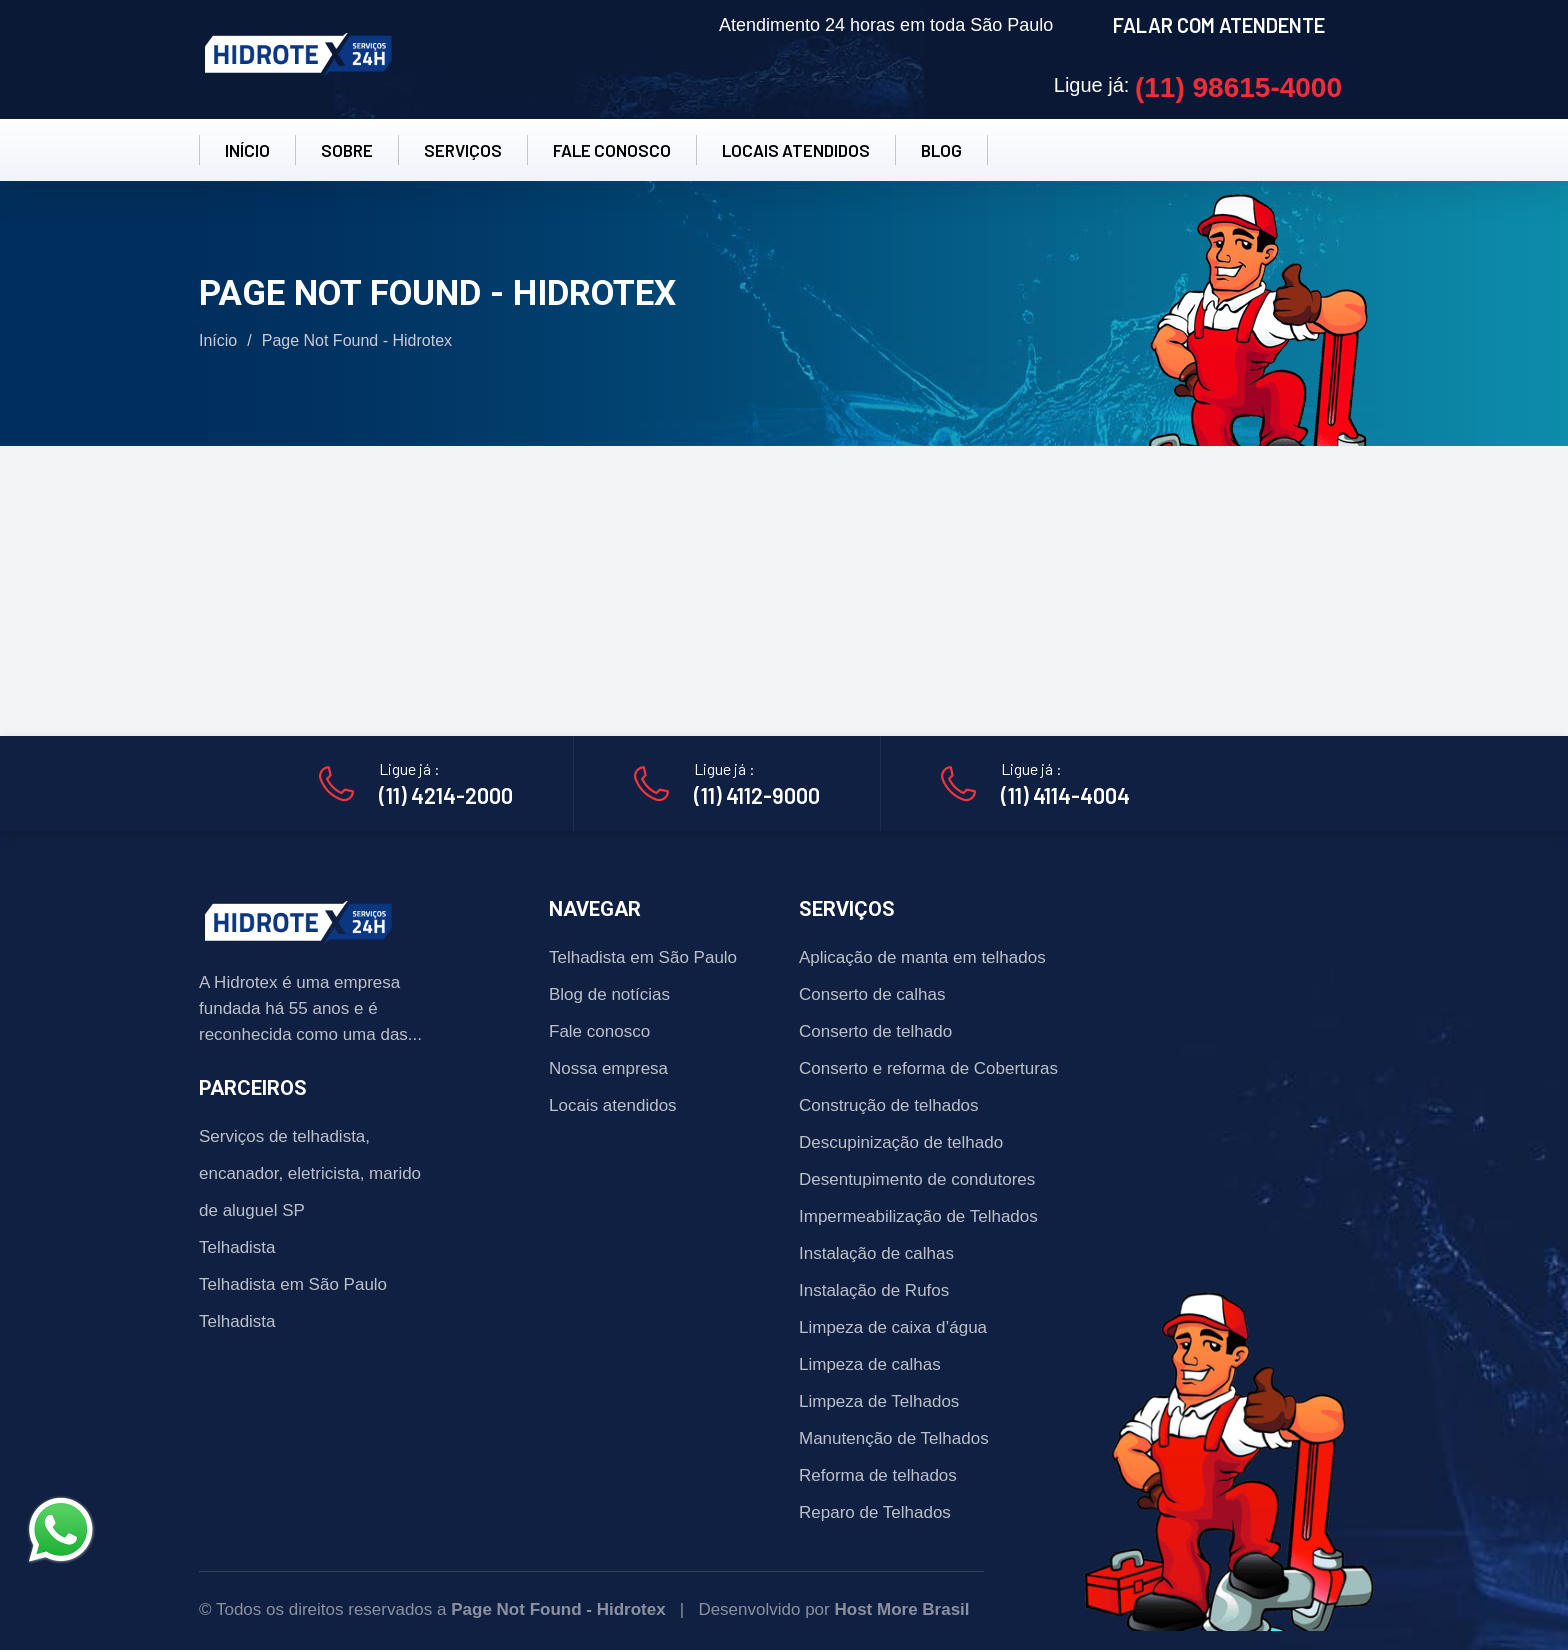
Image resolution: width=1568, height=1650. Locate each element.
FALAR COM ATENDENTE (1219, 25)
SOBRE (347, 150)
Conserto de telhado (875, 1031)
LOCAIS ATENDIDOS (796, 150)
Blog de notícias (609, 994)
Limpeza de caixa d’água (893, 1327)
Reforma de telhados (878, 1475)
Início (218, 340)
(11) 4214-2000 (446, 795)
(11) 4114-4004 (1065, 795)
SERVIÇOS (463, 150)
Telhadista (237, 1247)
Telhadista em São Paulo (293, 1284)
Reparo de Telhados (875, 1512)
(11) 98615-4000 (1238, 87)
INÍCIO (247, 150)
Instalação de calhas (876, 1253)
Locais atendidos (613, 1105)
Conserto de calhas (872, 994)
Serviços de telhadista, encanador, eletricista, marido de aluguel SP (310, 1173)
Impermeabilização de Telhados (918, 1216)
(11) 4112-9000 (757, 795)
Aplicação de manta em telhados (922, 957)
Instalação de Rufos (874, 1290)
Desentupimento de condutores (917, 1179)
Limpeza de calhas (870, 1364)
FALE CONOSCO (612, 150)
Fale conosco (599, 1031)
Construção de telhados (889, 1105)
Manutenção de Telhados (894, 1438)
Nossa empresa (608, 1068)
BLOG (941, 150)
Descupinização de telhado (901, 1142)
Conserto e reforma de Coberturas (928, 1068)
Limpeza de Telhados (879, 1401)
